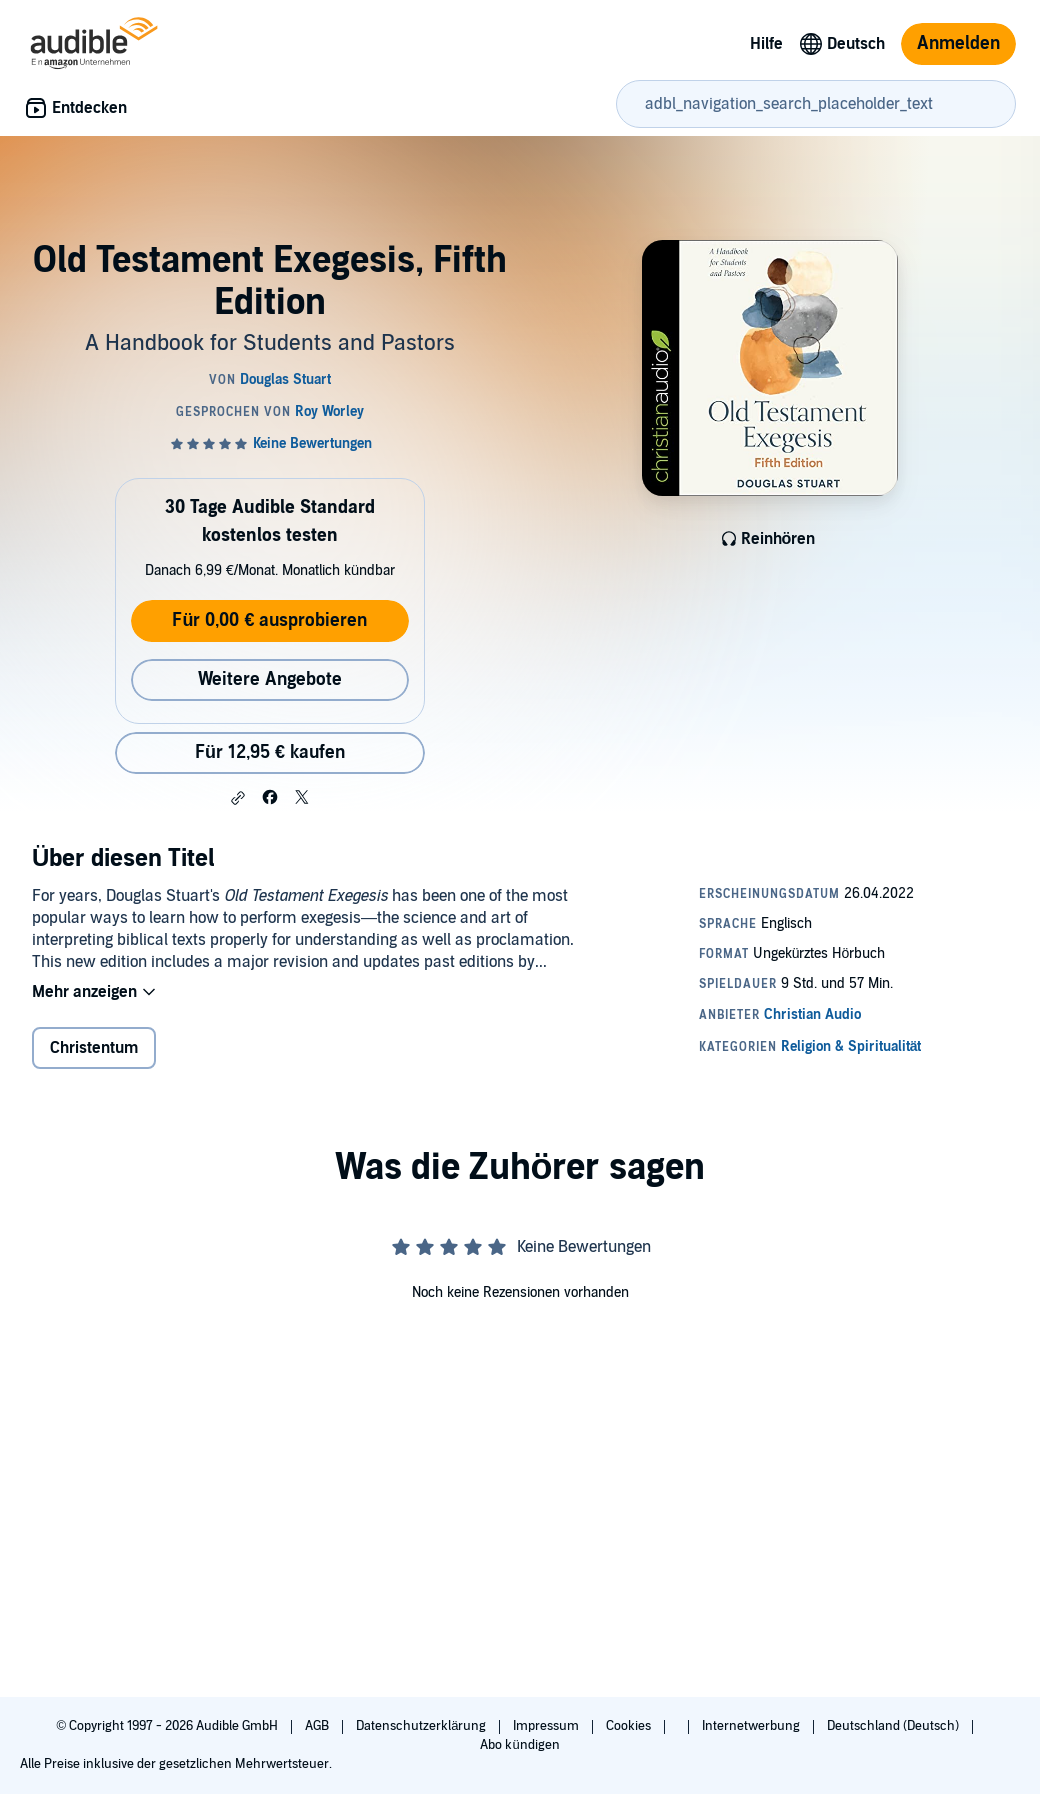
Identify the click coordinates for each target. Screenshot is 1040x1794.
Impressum (547, 1726)
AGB (318, 1726)
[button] (238, 798)
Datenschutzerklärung (422, 1726)
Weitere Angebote (270, 679)
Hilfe (766, 44)
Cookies (630, 1726)
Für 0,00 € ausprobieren (269, 620)
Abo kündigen (519, 1745)
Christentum (94, 1048)
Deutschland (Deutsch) (894, 1726)
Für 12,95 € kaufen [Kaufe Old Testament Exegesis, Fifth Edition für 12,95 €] (270, 752)
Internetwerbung (752, 1726)
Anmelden (958, 43)
